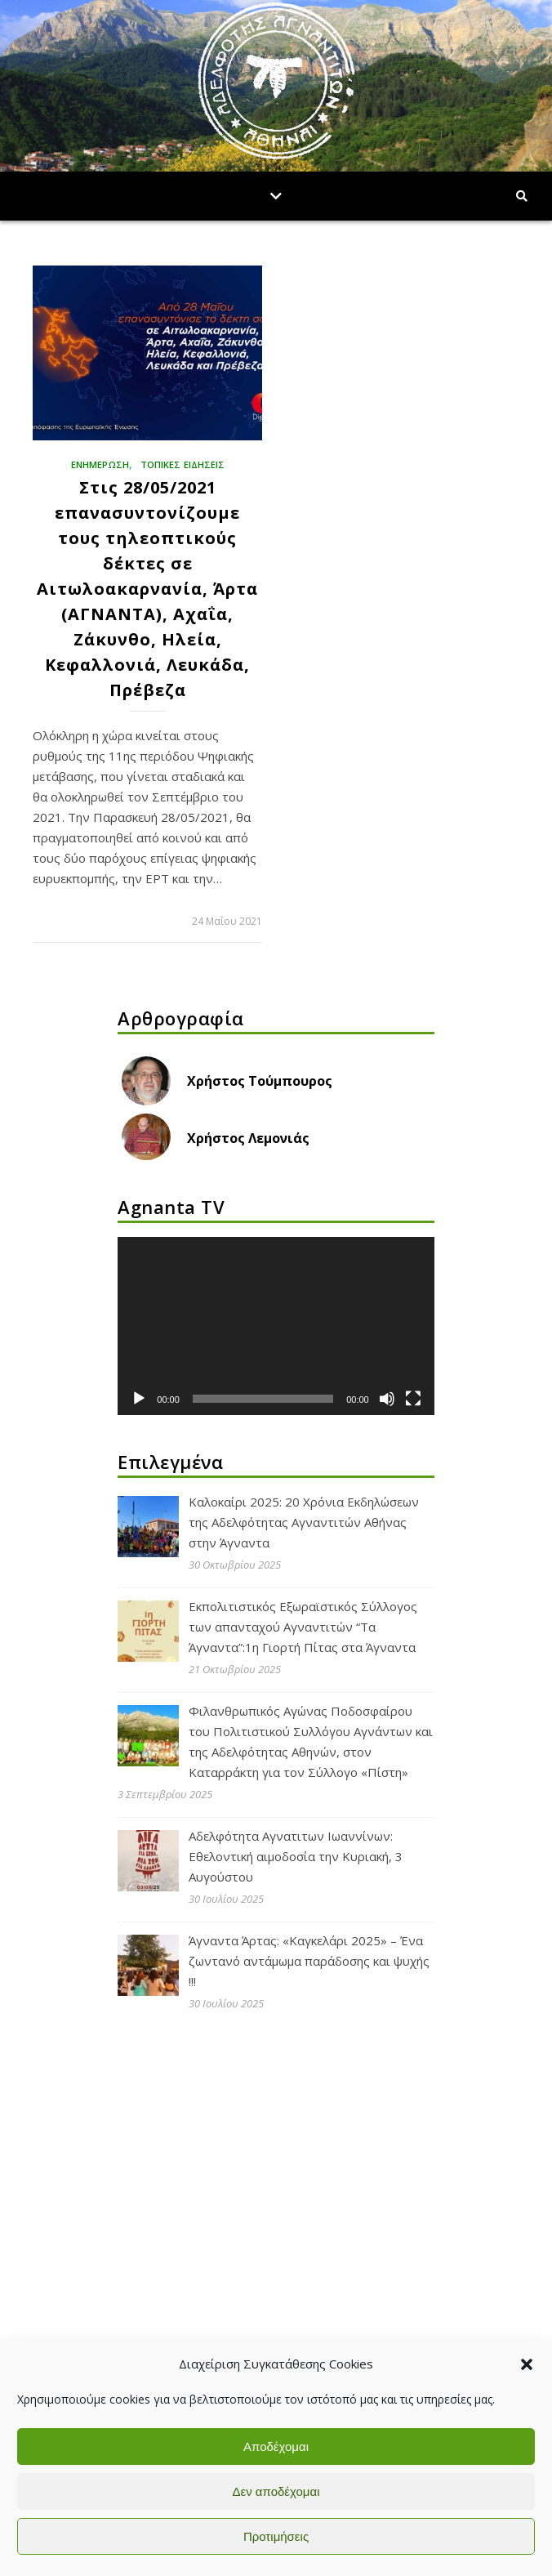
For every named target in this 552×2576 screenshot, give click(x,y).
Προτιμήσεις (276, 2536)
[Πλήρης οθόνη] (413, 1399)
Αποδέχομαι (276, 2446)
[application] (276, 1326)
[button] (527, 2364)
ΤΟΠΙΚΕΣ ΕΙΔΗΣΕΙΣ (182, 464)
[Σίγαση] (387, 1399)
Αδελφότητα (168, 2173)
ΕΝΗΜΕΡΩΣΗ (100, 464)
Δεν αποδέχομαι (275, 2491)
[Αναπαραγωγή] (139, 1399)
